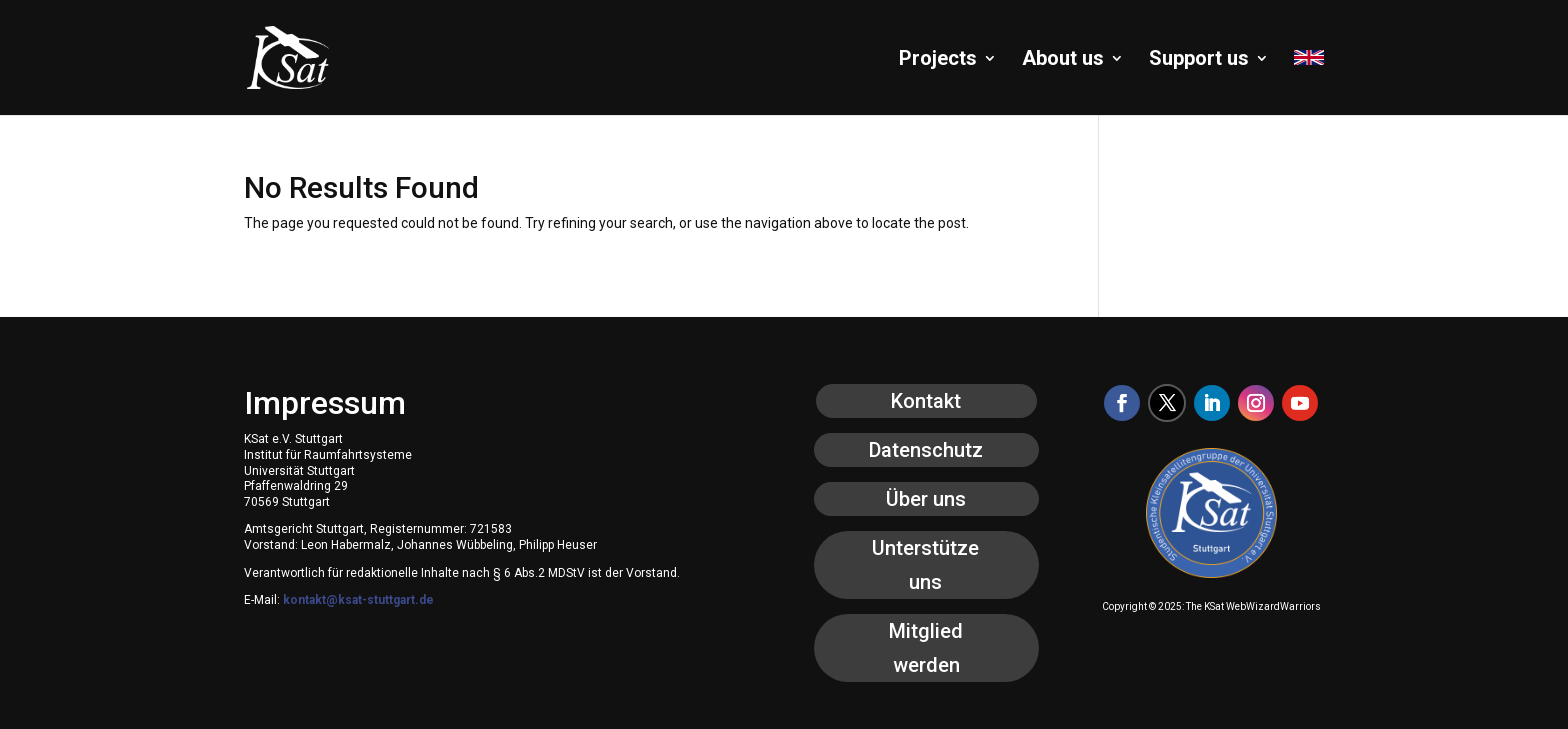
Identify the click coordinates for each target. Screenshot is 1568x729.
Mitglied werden (926, 648)
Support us (1199, 60)
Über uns (926, 499)
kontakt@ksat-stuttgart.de (358, 600)
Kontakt (926, 401)
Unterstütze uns (925, 565)
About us (1063, 60)
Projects (938, 60)
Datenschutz (926, 450)
